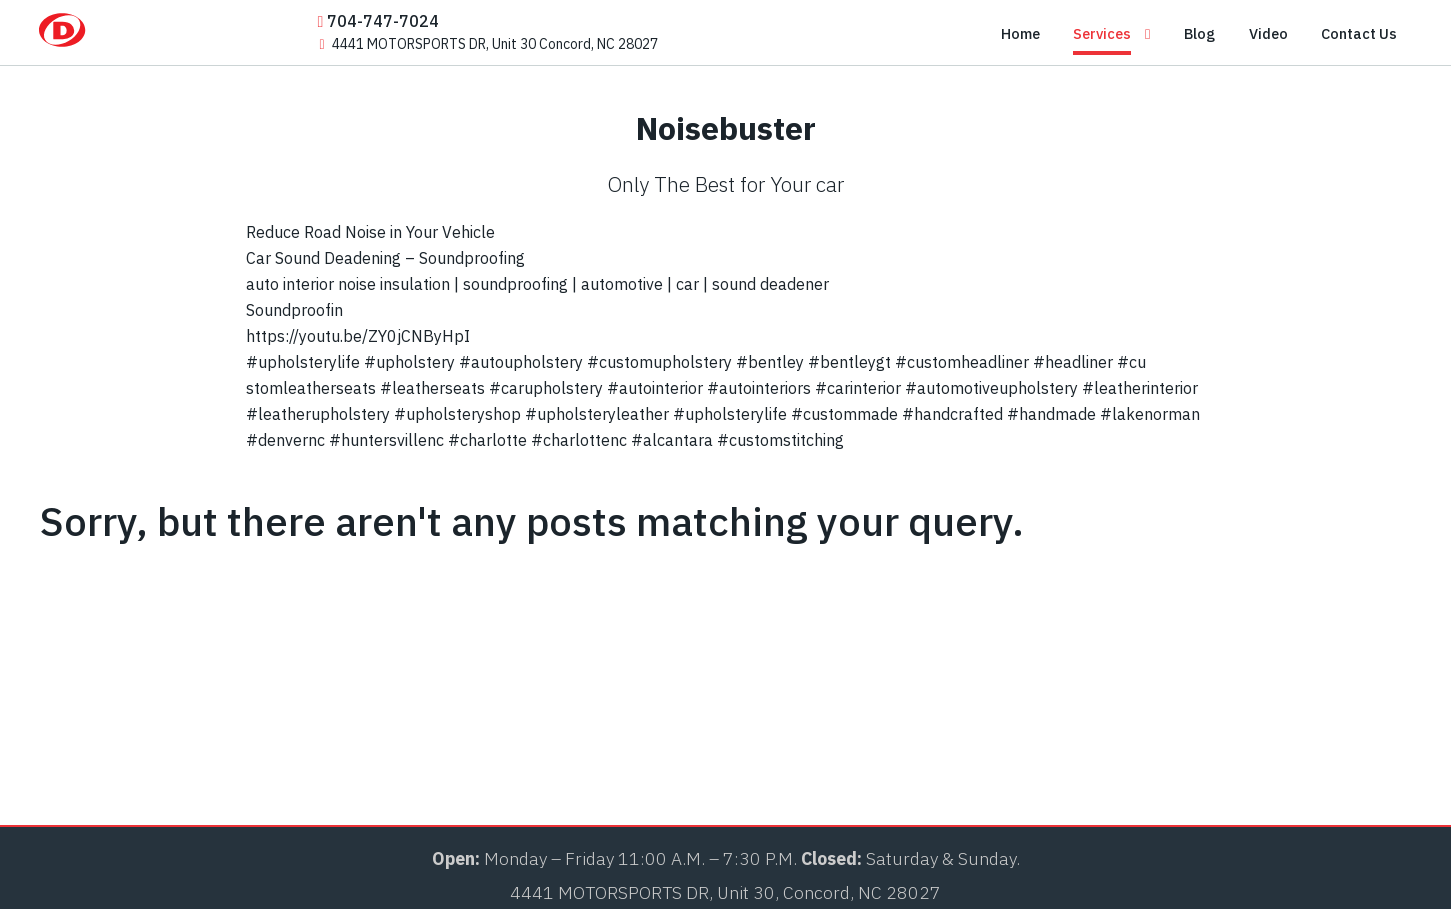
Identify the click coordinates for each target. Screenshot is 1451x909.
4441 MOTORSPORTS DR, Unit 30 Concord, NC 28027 (489, 44)
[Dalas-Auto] (114, 37)
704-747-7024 (379, 21)
